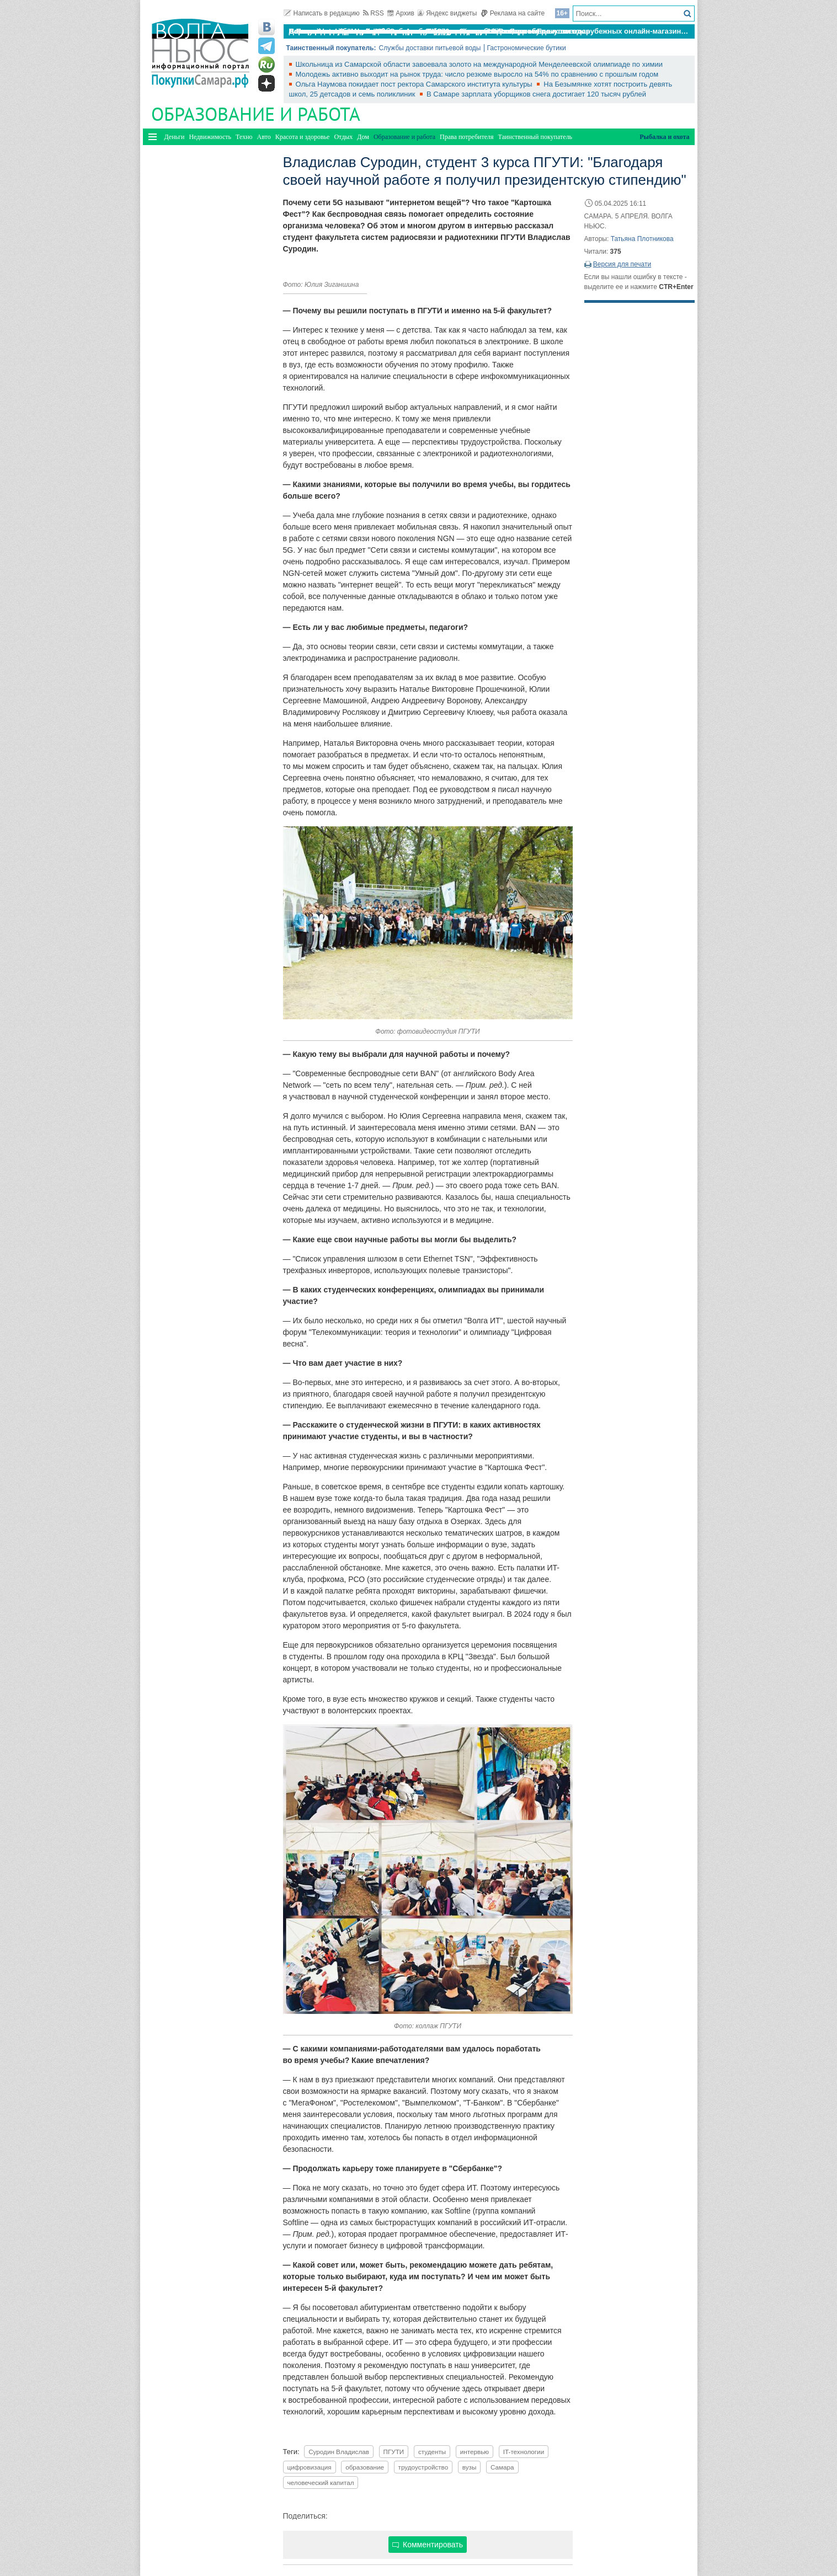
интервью (474, 2451)
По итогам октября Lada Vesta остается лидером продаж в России (407, 31)
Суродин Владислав (338, 2451)
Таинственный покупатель (535, 137)
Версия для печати (622, 264)
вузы (469, 2467)
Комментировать (427, 2544)
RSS (373, 13)
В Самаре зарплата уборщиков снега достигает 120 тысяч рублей (536, 94)
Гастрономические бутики (526, 48)
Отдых (343, 137)
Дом (363, 137)
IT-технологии (523, 2451)
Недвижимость (210, 137)
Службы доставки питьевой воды (429, 48)
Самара (502, 2467)
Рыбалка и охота (664, 137)
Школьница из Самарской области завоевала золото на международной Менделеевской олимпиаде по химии (479, 64)
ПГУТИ (393, 2451)
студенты (432, 2451)
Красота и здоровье (302, 137)
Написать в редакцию (322, 13)
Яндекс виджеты (447, 13)
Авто (264, 137)
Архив (400, 13)
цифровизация (309, 2467)
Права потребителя (466, 137)
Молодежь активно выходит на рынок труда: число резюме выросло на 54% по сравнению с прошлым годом (477, 74)
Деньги (174, 137)
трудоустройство (423, 2467)
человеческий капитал (320, 2482)
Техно (244, 137)
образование (364, 2467)
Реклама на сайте (513, 13)
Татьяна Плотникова (642, 239)
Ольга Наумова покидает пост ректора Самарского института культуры (415, 84)
